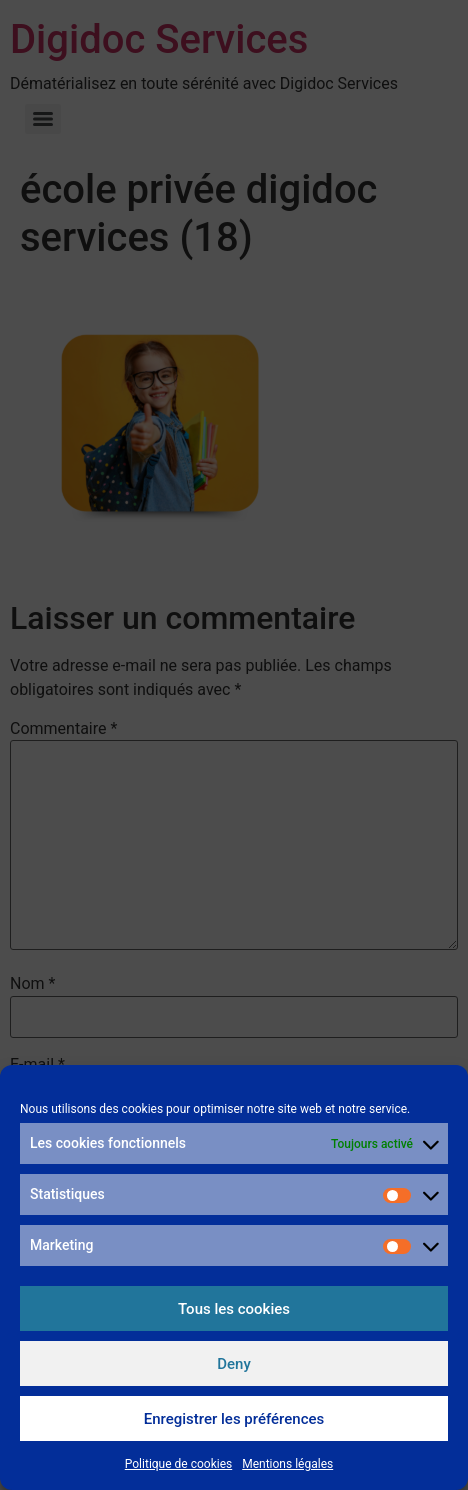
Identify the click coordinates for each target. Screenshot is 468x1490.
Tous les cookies (234, 1309)
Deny (234, 1364)
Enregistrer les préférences (234, 1419)
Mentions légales (287, 1464)
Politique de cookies (178, 1464)
